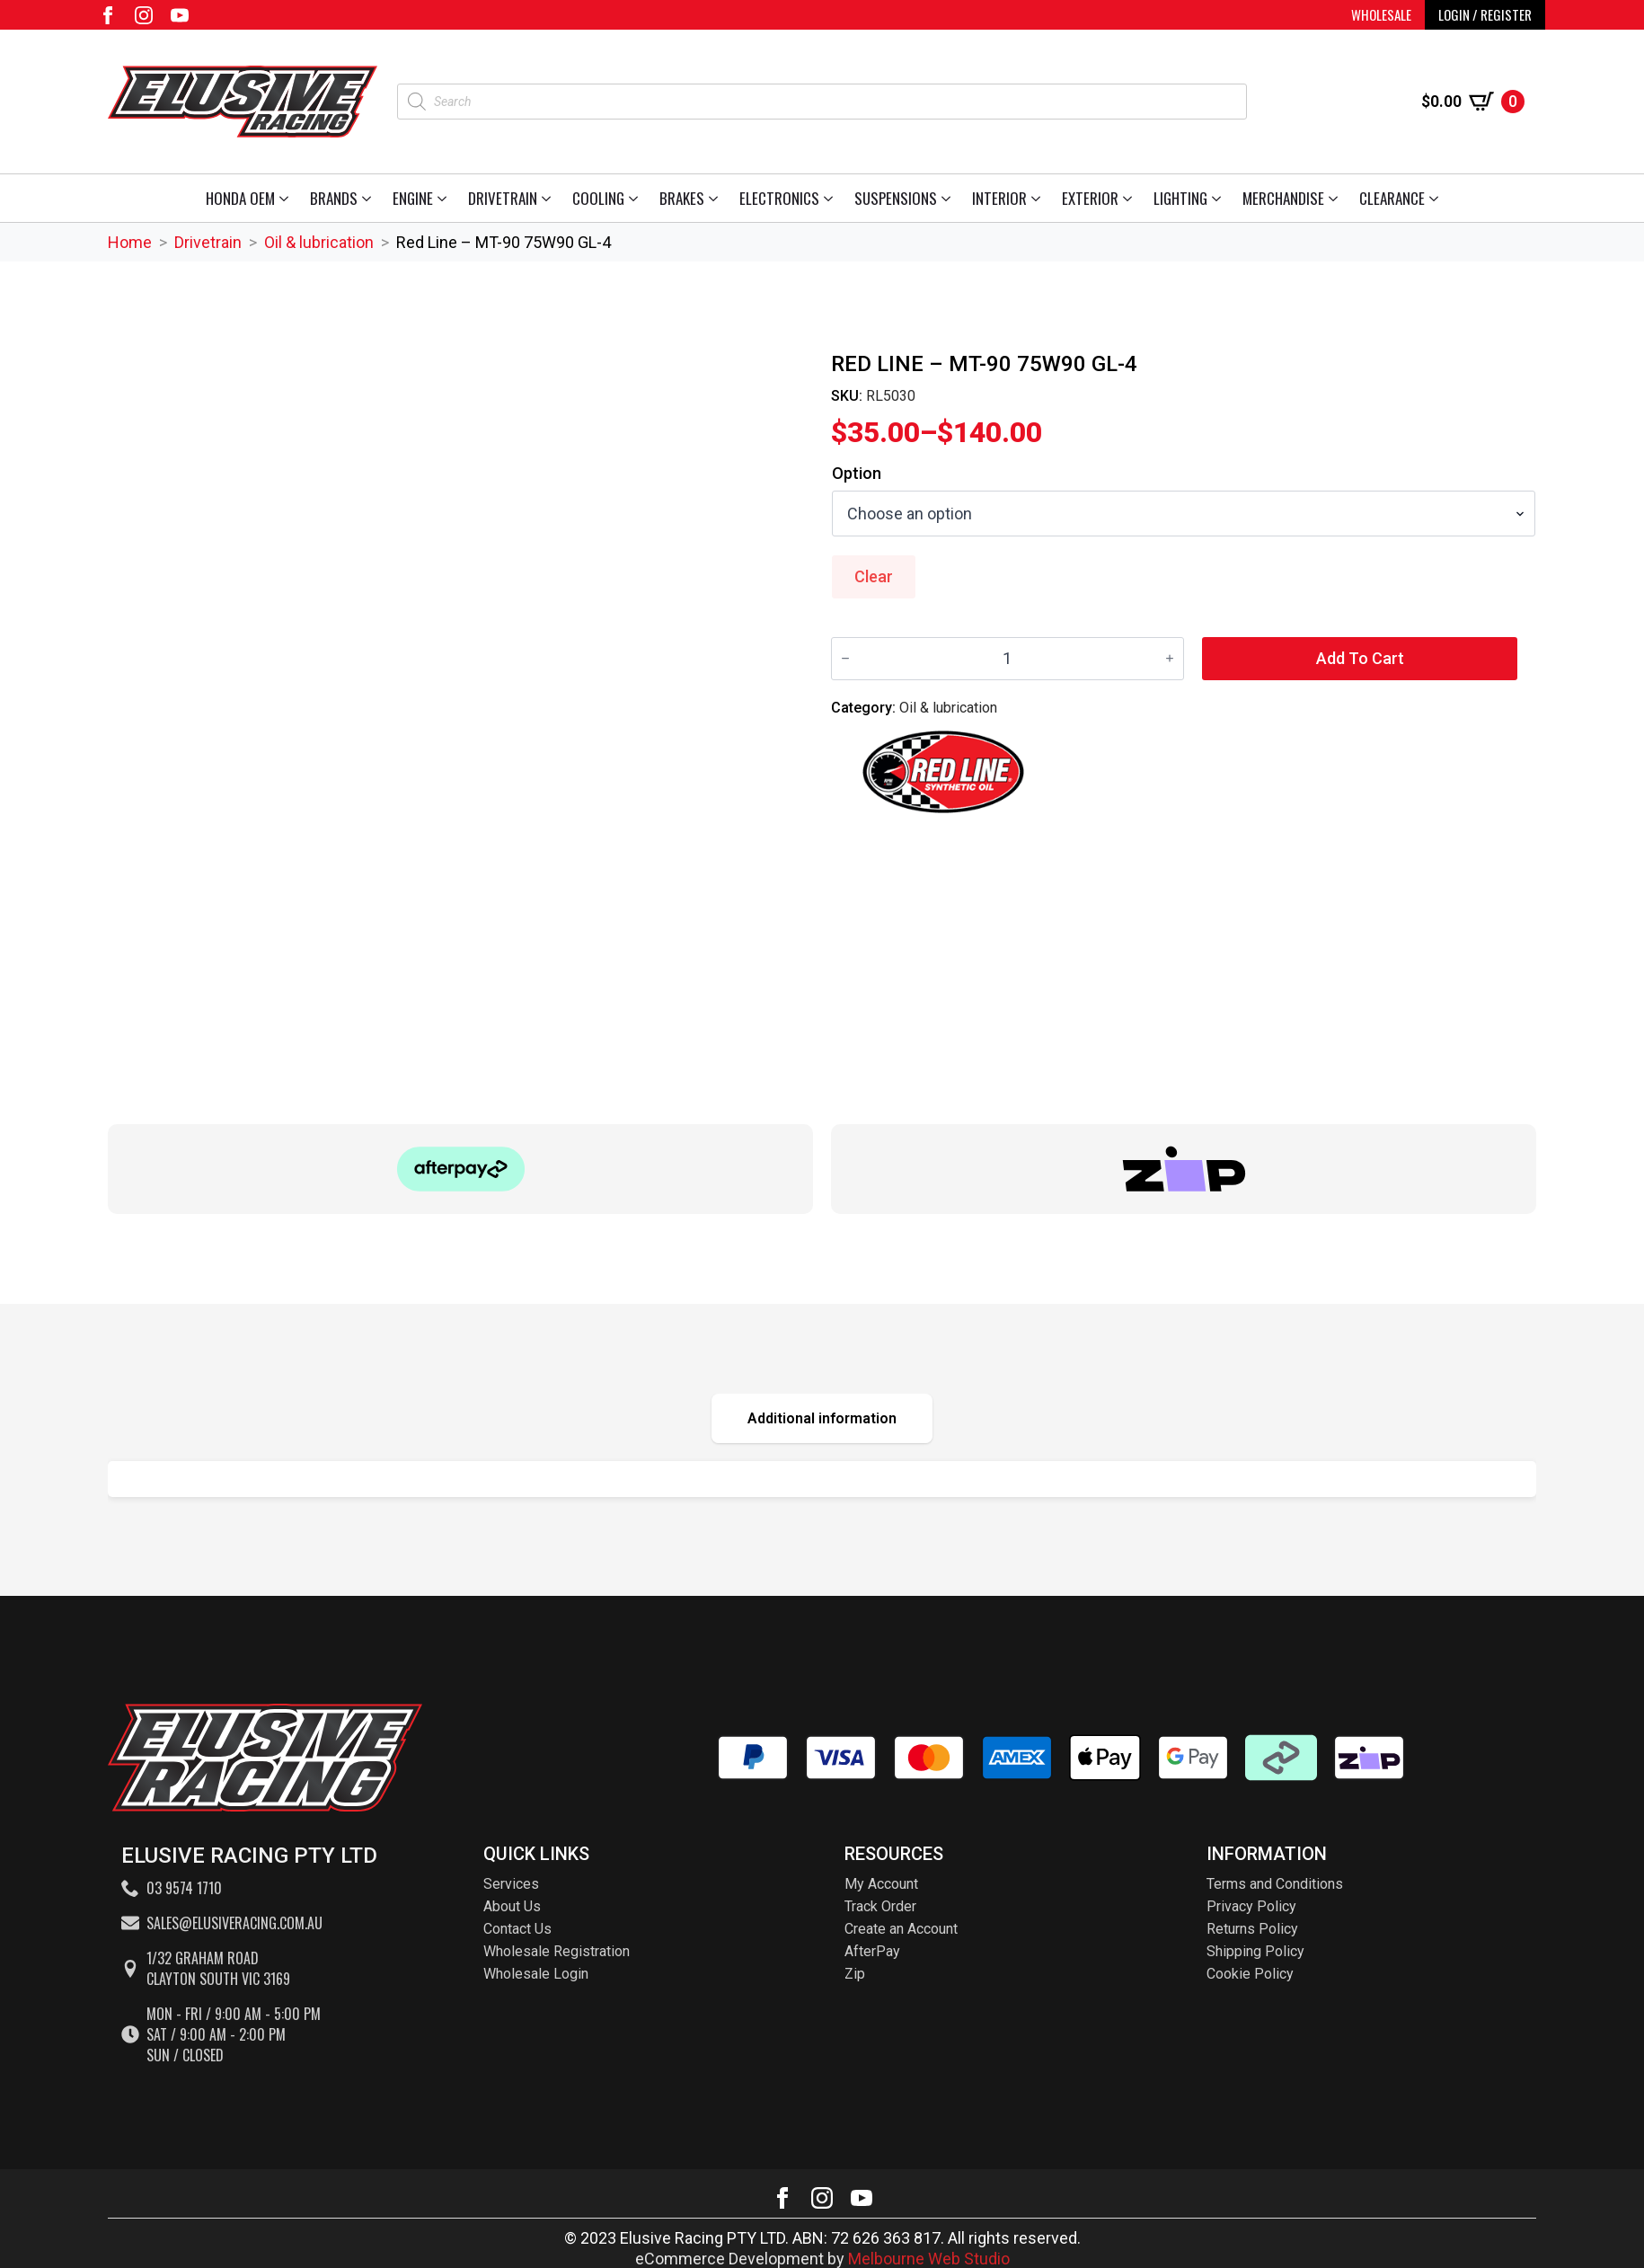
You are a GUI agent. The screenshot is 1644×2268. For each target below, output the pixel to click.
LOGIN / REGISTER (1485, 14)
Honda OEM (240, 198)
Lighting (1180, 198)
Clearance (1392, 198)
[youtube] (180, 15)
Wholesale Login (535, 1973)
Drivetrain (502, 198)
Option (856, 473)
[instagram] (144, 15)
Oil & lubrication (319, 242)
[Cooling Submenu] (636, 198)
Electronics (779, 198)
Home (130, 242)
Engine (413, 198)
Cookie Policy (1250, 1973)
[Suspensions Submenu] (949, 198)
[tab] (822, 1418)
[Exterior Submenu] (1130, 198)
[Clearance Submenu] (1437, 198)
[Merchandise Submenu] (1336, 198)
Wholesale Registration (556, 1951)
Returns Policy (1252, 1928)
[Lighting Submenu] (1219, 198)
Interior (999, 198)
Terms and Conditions (1274, 1883)
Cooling (598, 198)
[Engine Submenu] (445, 198)
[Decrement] (845, 658)
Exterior (1090, 198)
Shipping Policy (1255, 1951)
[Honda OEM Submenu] (287, 198)
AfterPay (872, 1951)
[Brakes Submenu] (716, 198)
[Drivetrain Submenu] (549, 198)
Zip (854, 1973)
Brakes (681, 198)
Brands (334, 198)
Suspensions (895, 198)
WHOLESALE (1381, 14)
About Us (512, 1906)
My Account (881, 1883)
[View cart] (1473, 101)
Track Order (880, 1906)
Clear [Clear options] (873, 576)
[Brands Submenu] (370, 198)
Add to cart (1360, 658)
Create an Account (901, 1928)
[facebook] (108, 15)
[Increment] (1170, 658)
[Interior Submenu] (1039, 198)
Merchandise (1283, 198)
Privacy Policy (1251, 1906)
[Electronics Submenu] (831, 198)
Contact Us (517, 1928)
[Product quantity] (1007, 658)
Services (511, 1883)
